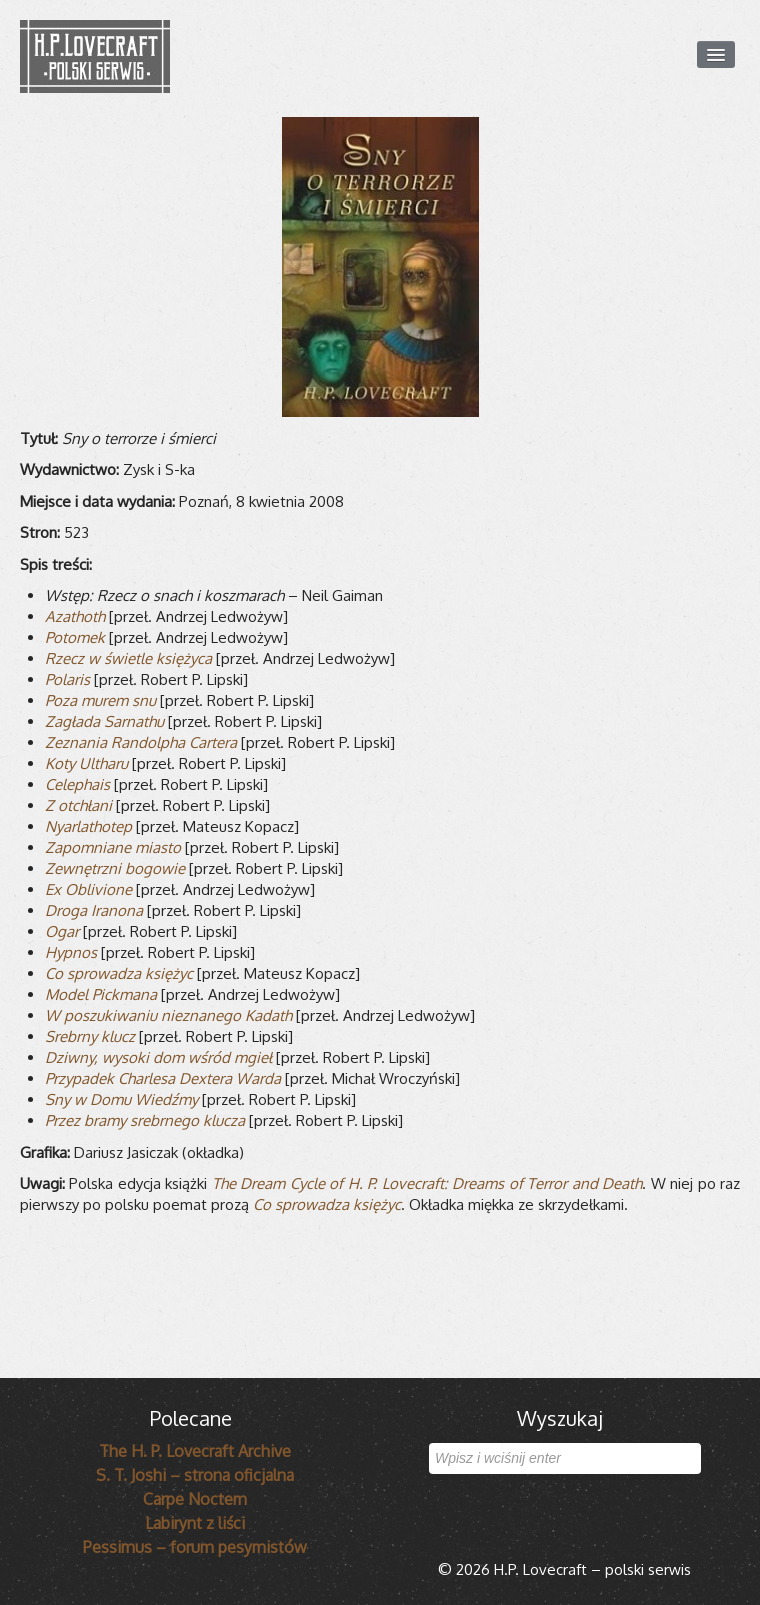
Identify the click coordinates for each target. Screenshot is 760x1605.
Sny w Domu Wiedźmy (121, 1099)
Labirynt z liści (195, 1523)
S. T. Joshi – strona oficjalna (195, 1475)
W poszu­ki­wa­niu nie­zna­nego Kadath (168, 1015)
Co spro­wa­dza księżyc (119, 973)
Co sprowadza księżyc (327, 1204)
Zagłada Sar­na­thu (104, 721)
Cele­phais (77, 784)
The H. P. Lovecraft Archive (195, 1451)
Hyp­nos (71, 952)
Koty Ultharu (86, 763)
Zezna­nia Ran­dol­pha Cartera (141, 742)
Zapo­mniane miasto (113, 847)
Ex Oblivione (88, 889)
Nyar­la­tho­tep (88, 826)
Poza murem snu (100, 700)
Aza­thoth (75, 616)
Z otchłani (78, 805)
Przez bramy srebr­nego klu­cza (145, 1120)
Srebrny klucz (90, 1036)
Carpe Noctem (195, 1499)
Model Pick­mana (101, 994)
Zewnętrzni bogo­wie (115, 868)
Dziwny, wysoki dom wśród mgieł (158, 1057)
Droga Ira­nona (94, 910)
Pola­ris (67, 679)
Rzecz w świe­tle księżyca (128, 658)
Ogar (62, 931)
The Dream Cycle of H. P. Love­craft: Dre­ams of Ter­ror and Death (427, 1183)
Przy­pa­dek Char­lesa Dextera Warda (163, 1078)
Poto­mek (75, 637)
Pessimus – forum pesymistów (195, 1547)
